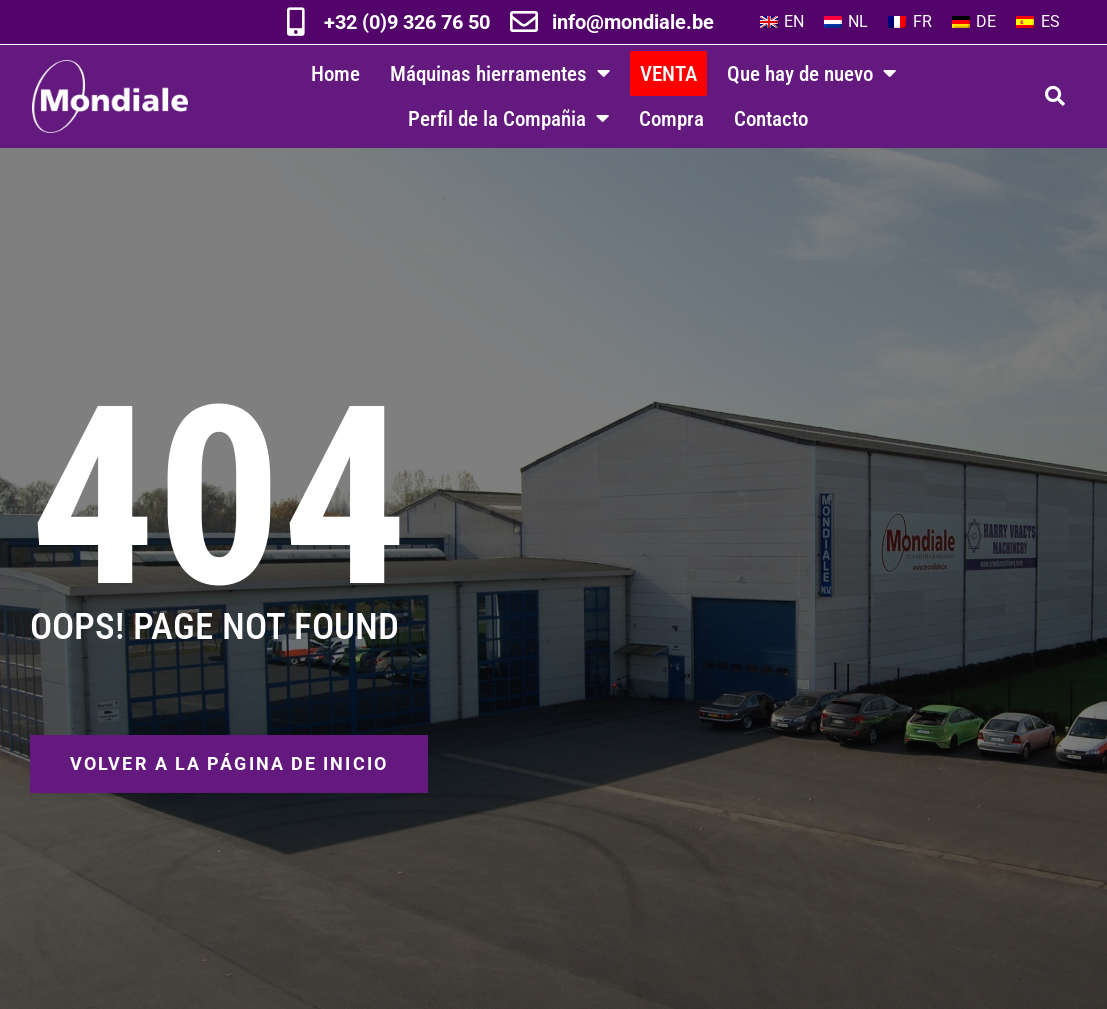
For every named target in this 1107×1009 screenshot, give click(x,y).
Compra (671, 118)
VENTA (668, 73)
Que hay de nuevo (811, 73)
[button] (1055, 96)
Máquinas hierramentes (500, 73)
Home (335, 73)
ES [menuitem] (1050, 21)
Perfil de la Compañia (508, 118)
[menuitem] (782, 22)
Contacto (771, 118)
